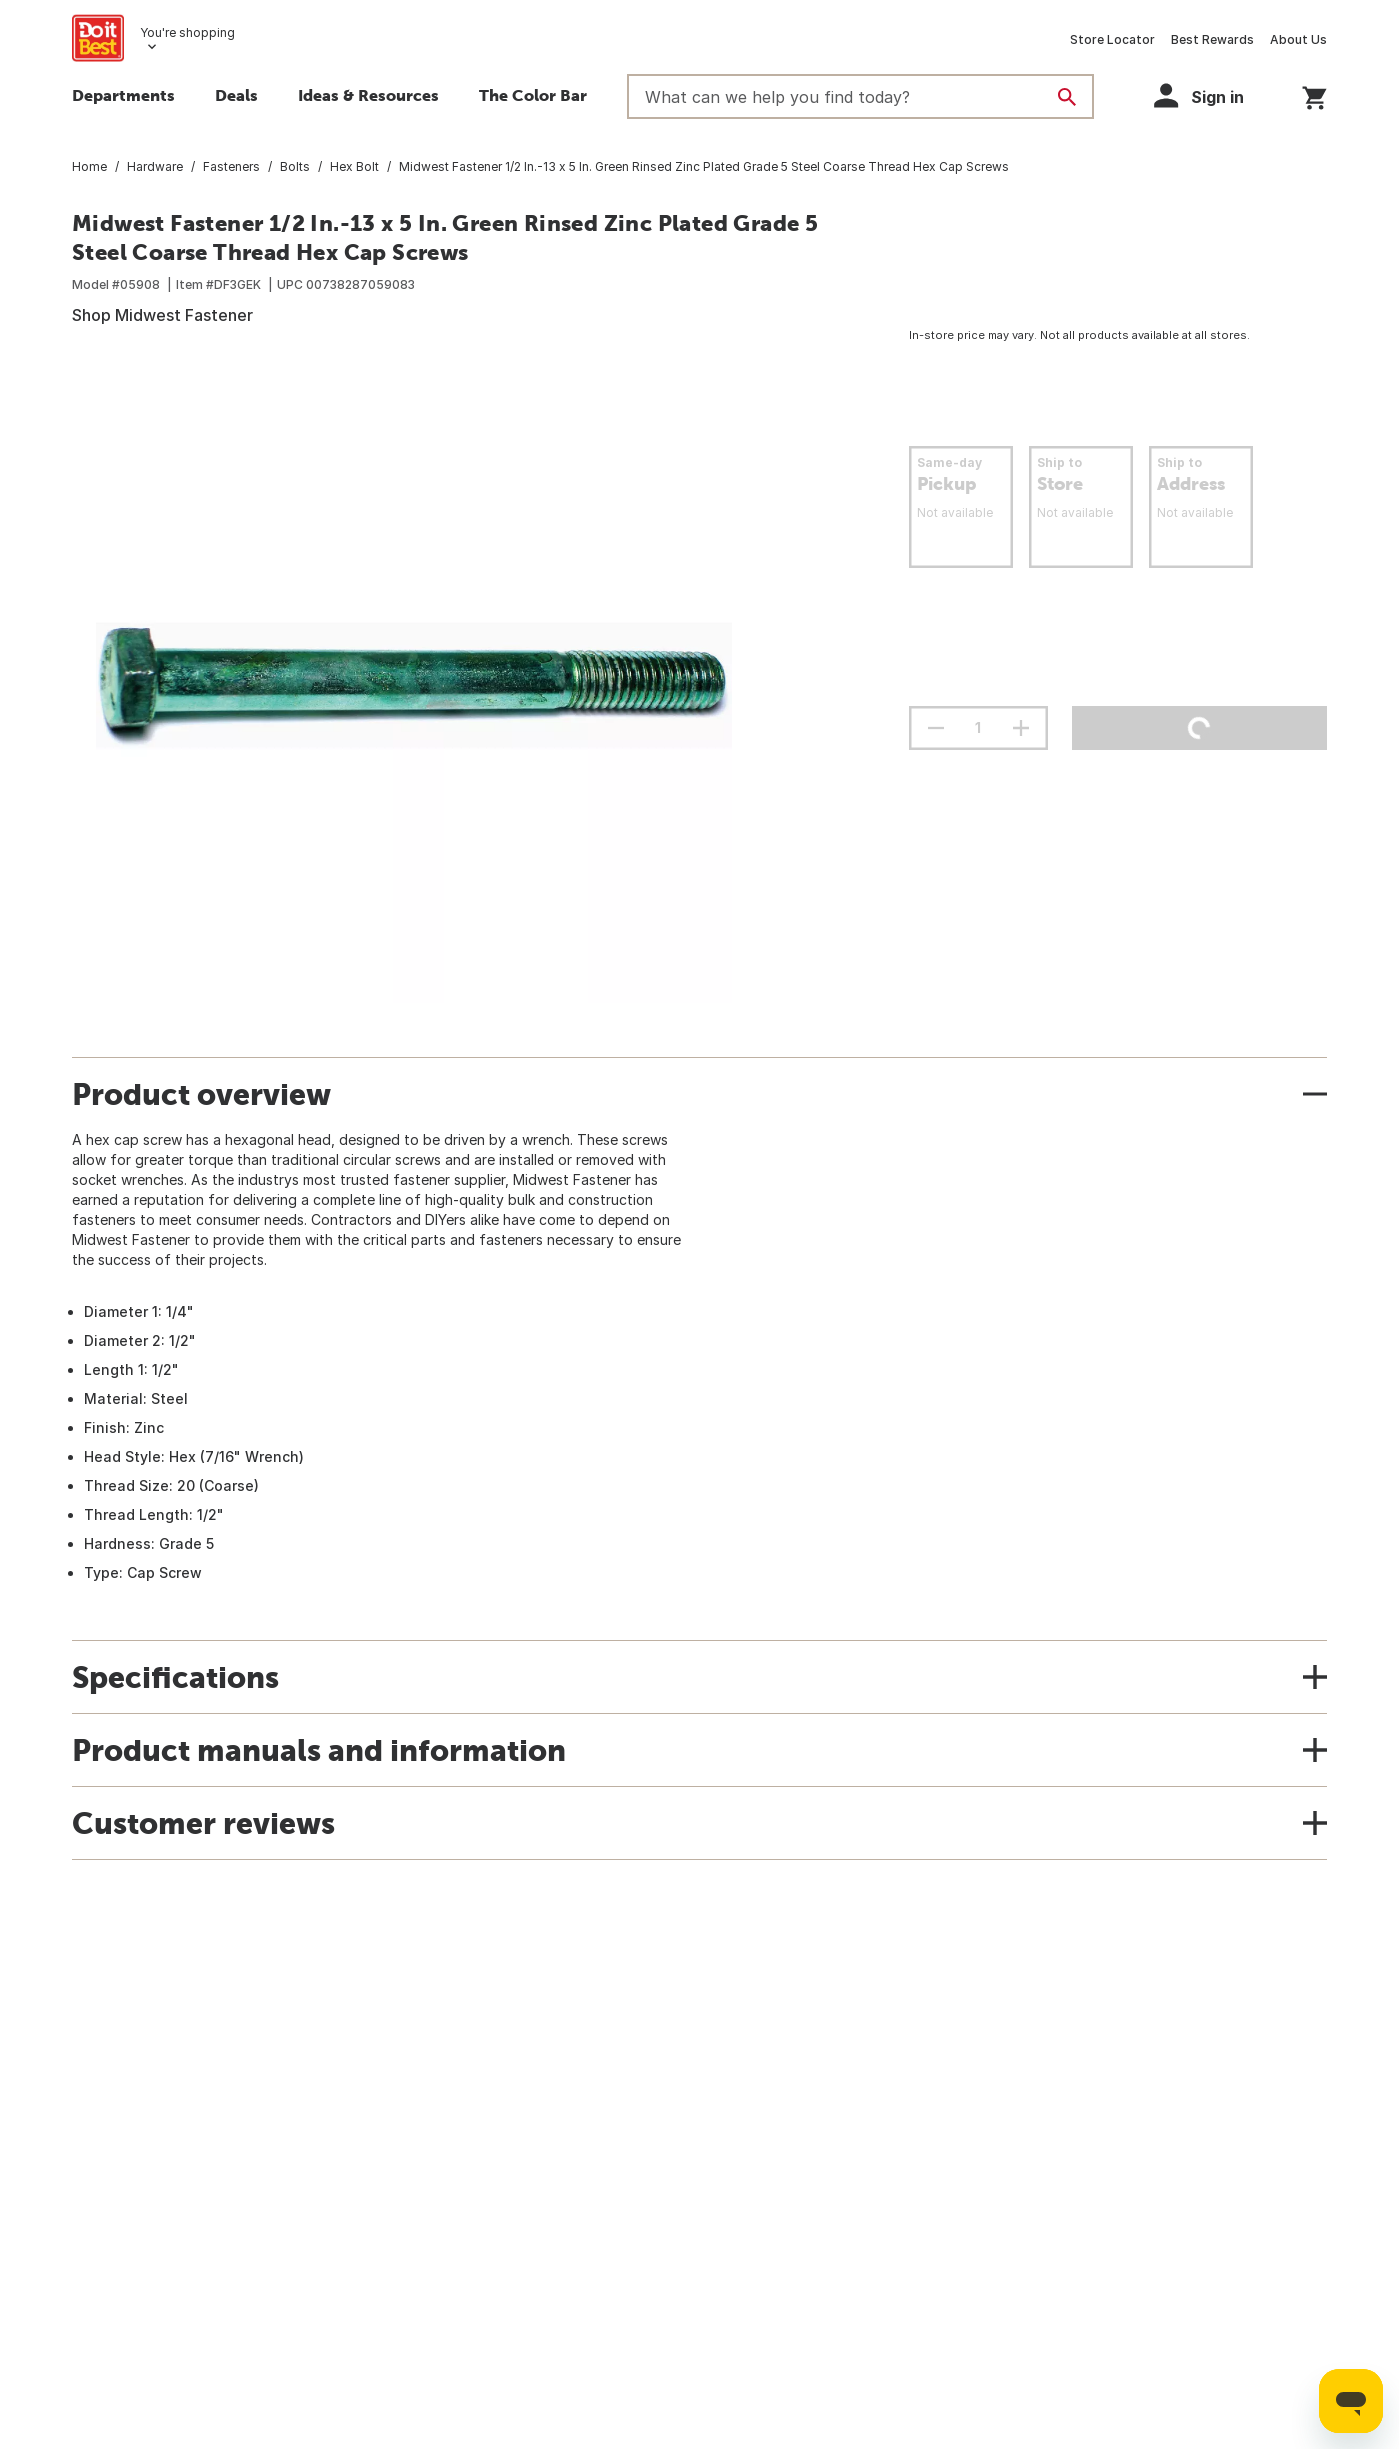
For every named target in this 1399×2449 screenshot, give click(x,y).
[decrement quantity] (936, 728)
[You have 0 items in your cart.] (1314, 94)
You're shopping (187, 32)
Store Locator (1112, 39)
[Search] (1067, 97)
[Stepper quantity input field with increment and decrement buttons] (978, 728)
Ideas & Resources (368, 95)
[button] (1208, 95)
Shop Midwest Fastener (162, 315)
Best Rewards (1212, 39)
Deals (236, 95)
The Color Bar (533, 95)
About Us (1298, 39)
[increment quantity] (1021, 728)
